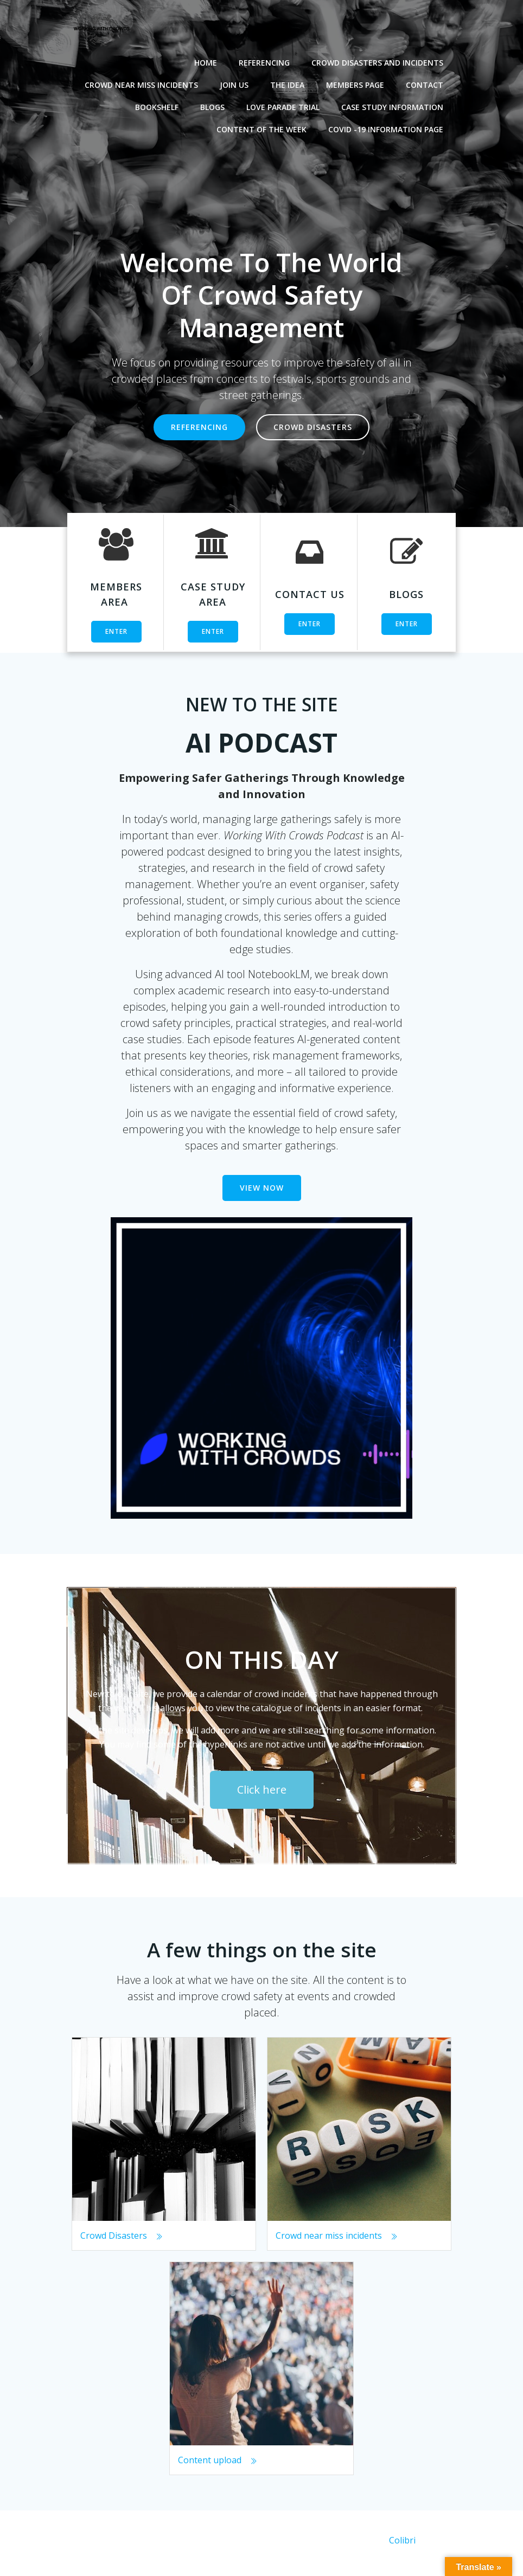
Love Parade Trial (285, 104)
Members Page (358, 82)
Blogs (215, 104)
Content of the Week (264, 126)
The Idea (290, 82)
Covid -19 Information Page (388, 126)
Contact (427, 82)
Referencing (266, 60)
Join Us (236, 82)
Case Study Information (395, 104)
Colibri (402, 2547)
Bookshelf (159, 104)
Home (208, 60)
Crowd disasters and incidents (380, 60)
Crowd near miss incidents (144, 82)
